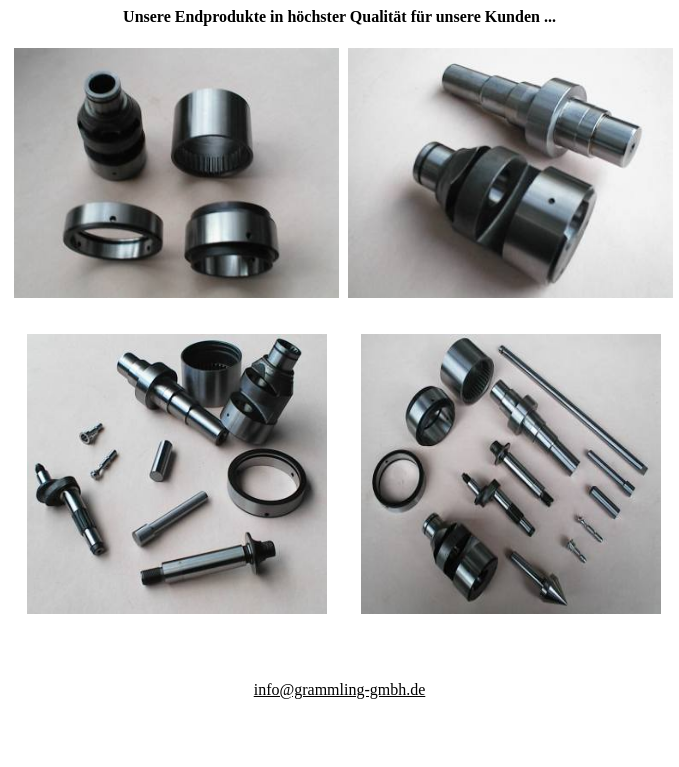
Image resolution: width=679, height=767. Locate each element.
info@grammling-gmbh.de (340, 689)
